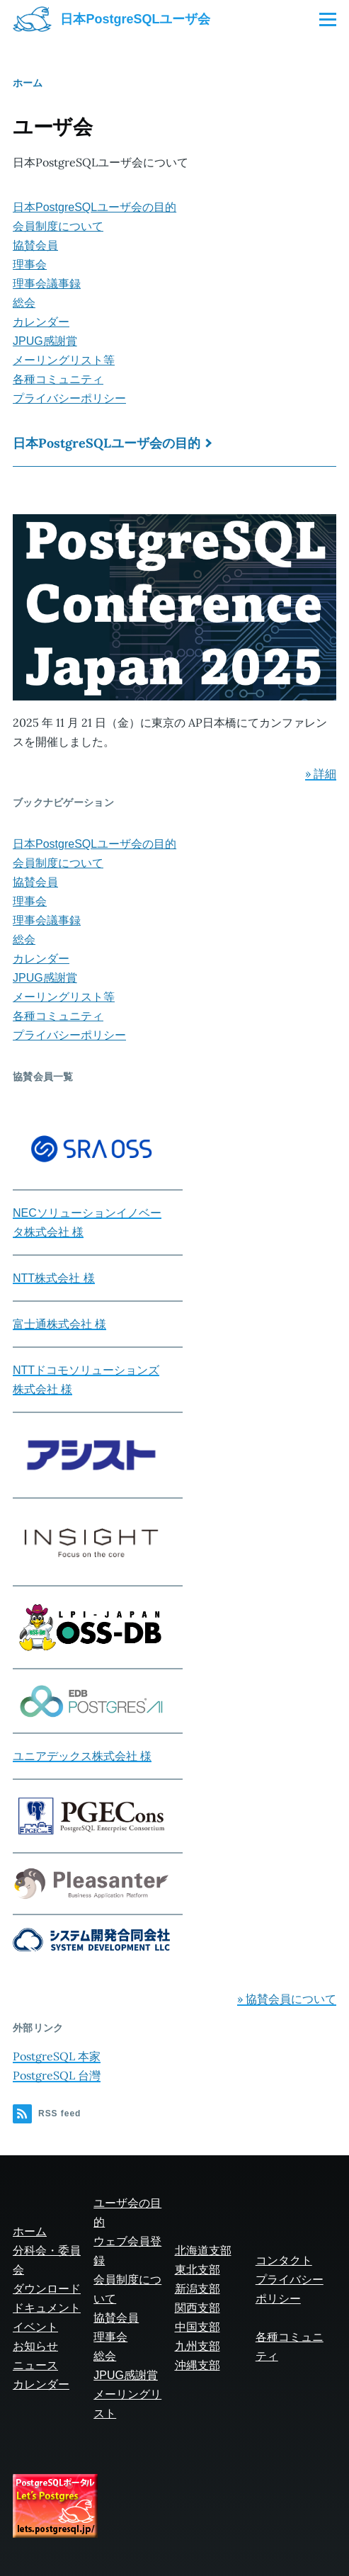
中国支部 (197, 2327)
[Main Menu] (328, 19)
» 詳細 (320, 773)
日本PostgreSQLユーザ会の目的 (94, 207)
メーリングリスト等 (64, 360)
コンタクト (284, 2260)
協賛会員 (35, 245)
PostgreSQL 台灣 (57, 2075)
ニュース (35, 2365)
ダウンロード (47, 2289)
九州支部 (197, 2346)
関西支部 (197, 2308)
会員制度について (58, 226)
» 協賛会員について (286, 1999)
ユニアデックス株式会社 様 (82, 1756)
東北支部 (197, 2270)
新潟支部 (197, 2289)
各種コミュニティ (58, 379)
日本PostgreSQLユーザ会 (135, 19)
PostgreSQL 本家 (57, 2056)
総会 (24, 303)
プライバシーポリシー (69, 398)
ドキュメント (47, 2308)
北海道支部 (203, 2251)
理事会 (30, 265)
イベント (35, 2327)
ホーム (27, 83)
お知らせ (35, 2346)
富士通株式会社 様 (59, 1324)
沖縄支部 (197, 2365)
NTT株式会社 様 (54, 1278)
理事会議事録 (47, 284)
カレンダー (41, 322)
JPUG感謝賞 (45, 341)
